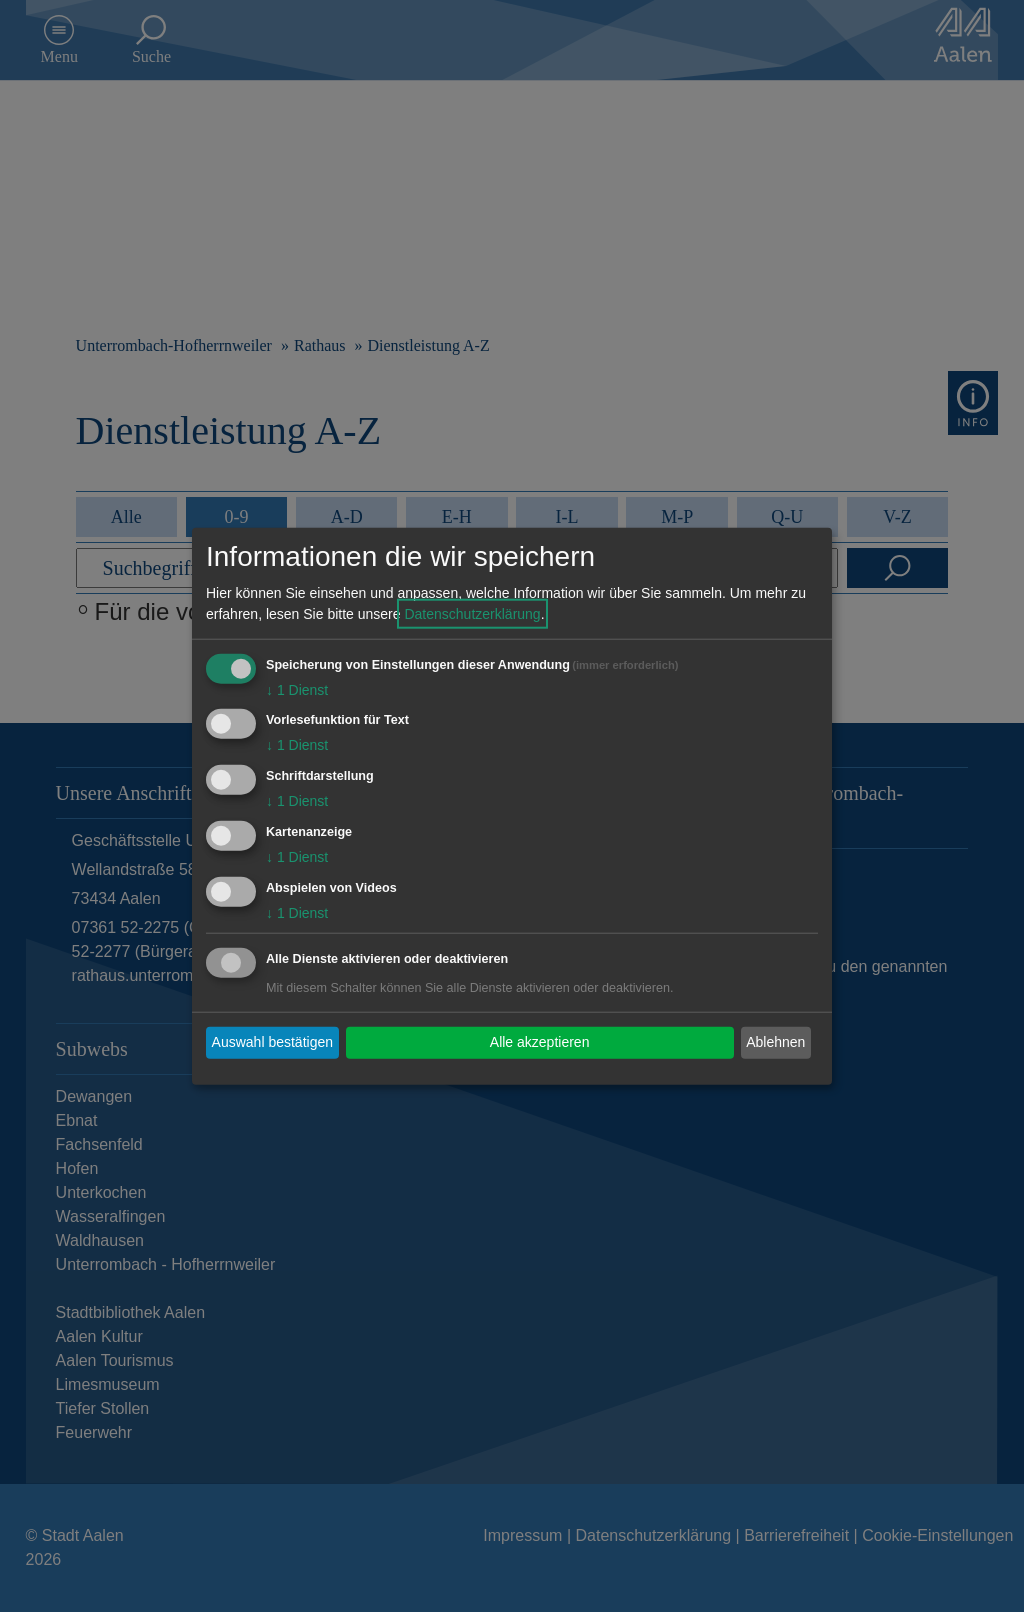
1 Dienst (297, 689)
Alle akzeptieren (540, 1042)
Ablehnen (775, 1042)
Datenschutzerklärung (472, 613)
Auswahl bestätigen (272, 1042)
